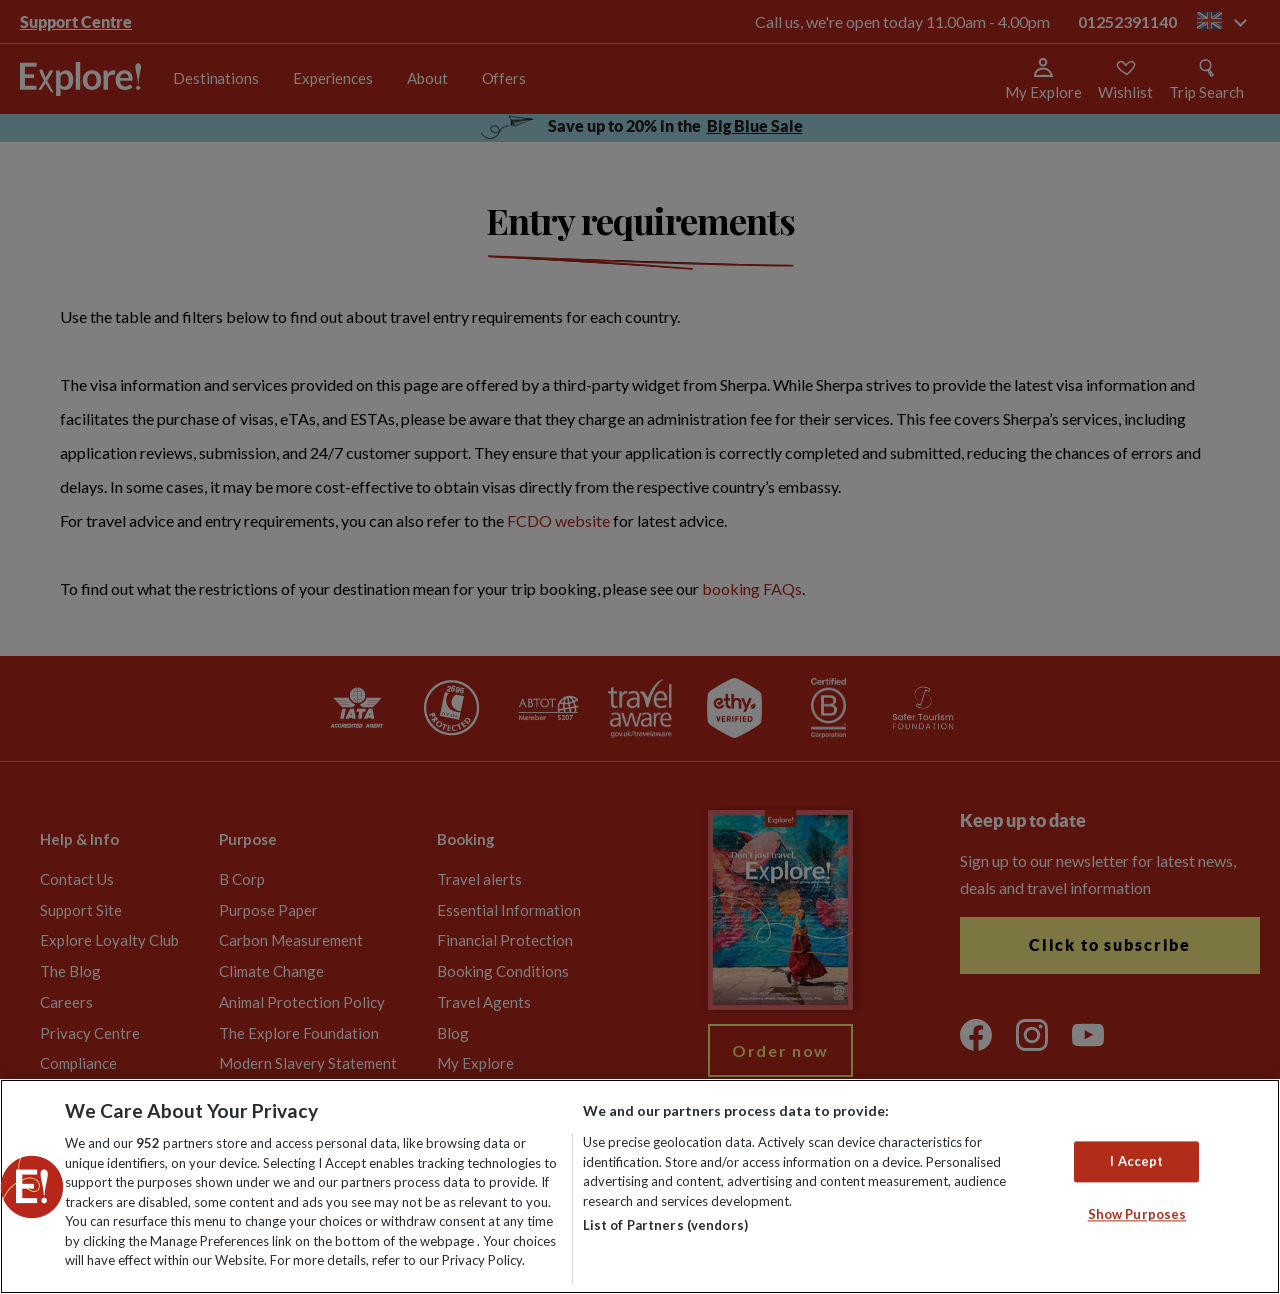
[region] (640, 1186)
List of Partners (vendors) (665, 1225)
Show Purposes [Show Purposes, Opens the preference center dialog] (1137, 1215)
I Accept (1136, 1161)
